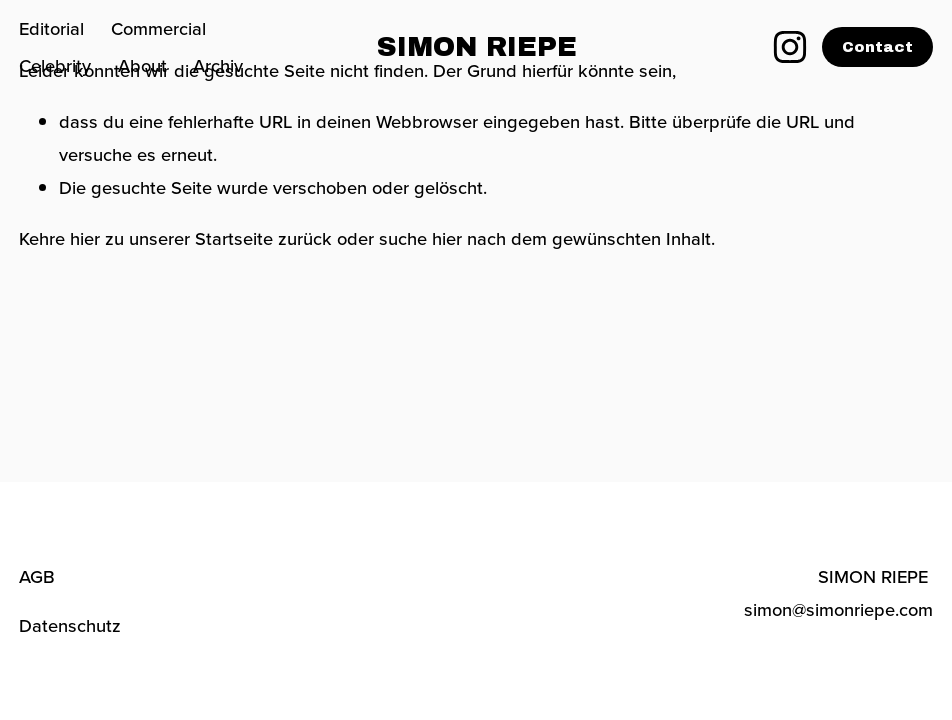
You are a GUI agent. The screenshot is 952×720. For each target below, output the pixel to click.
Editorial (51, 28)
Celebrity (55, 65)
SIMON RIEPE (477, 47)
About (142, 65)
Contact (877, 47)
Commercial (158, 28)
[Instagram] (790, 47)
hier (85, 238)
